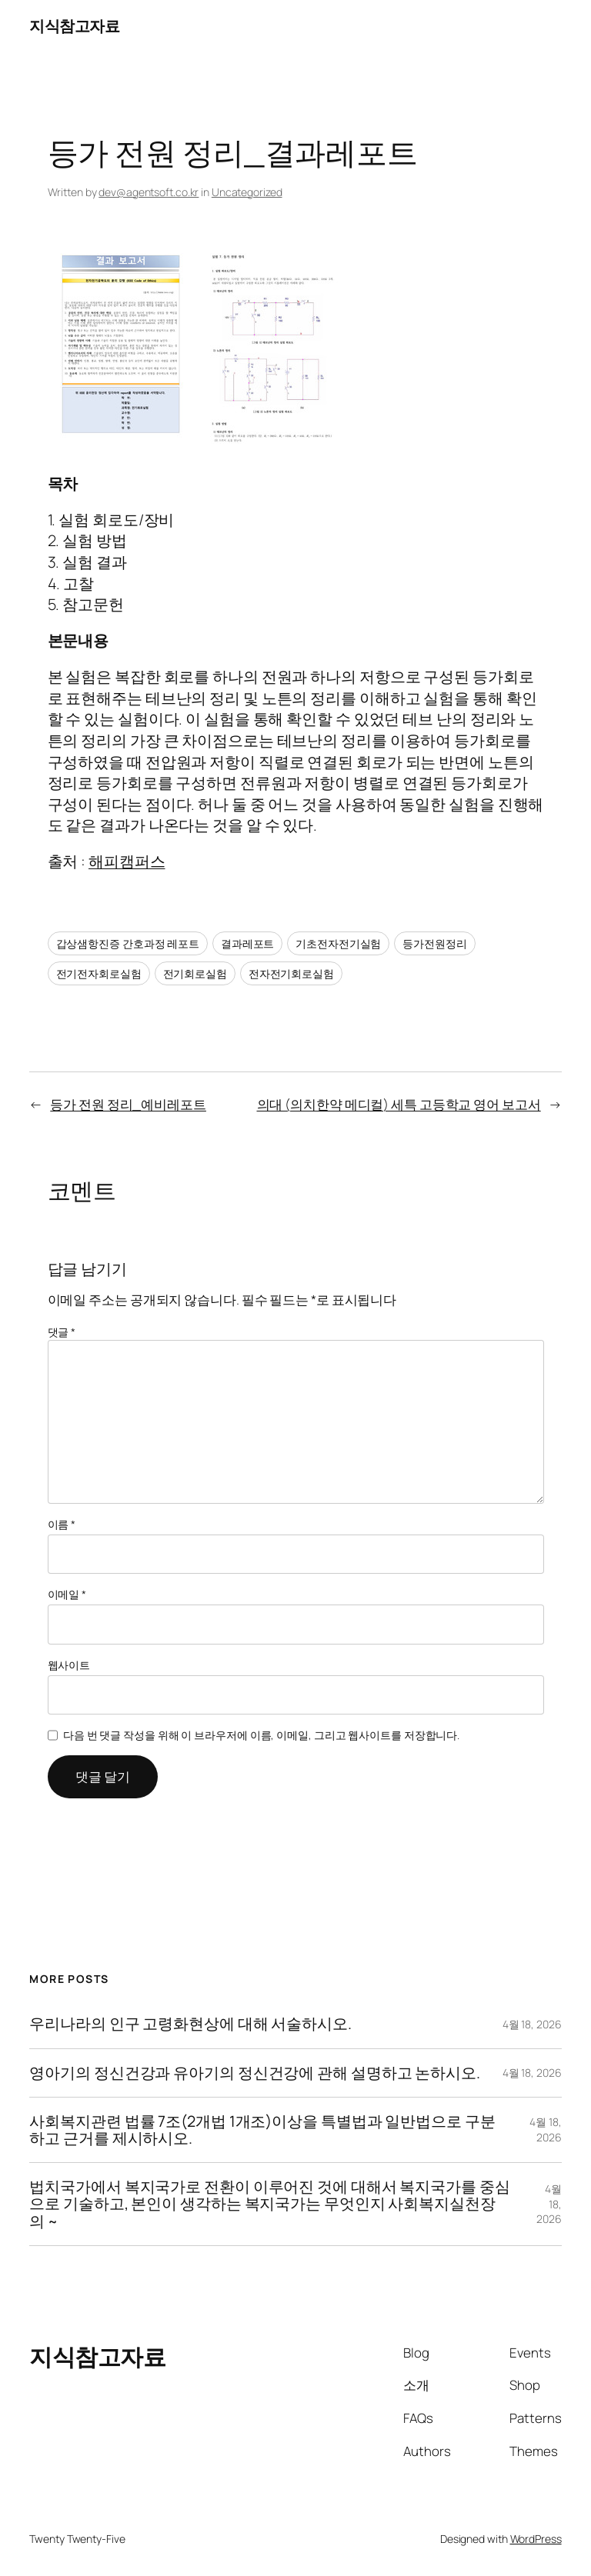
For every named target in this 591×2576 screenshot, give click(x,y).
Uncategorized (247, 192)
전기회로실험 (195, 973)
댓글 (62, 1332)
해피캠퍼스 (126, 861)
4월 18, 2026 (532, 2024)
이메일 (67, 1594)
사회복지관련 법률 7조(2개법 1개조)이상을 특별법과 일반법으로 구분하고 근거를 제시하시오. (262, 2130)
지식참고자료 (74, 25)
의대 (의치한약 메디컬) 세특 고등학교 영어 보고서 (399, 1104)
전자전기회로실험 (291, 973)
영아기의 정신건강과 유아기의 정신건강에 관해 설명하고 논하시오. (254, 2072)
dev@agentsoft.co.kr (148, 192)
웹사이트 (69, 1665)
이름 (62, 1524)
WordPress (536, 2538)
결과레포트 (248, 943)
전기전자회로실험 (99, 973)
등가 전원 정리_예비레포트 (128, 1104)
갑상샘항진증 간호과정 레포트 (128, 943)
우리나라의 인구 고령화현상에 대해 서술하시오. (190, 2023)
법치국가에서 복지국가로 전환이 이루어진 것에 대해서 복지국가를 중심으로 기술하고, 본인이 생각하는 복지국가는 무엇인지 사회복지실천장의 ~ (269, 2204)
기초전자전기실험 (338, 943)
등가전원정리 (434, 943)
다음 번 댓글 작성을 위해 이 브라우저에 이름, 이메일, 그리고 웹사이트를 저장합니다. (261, 1735)
